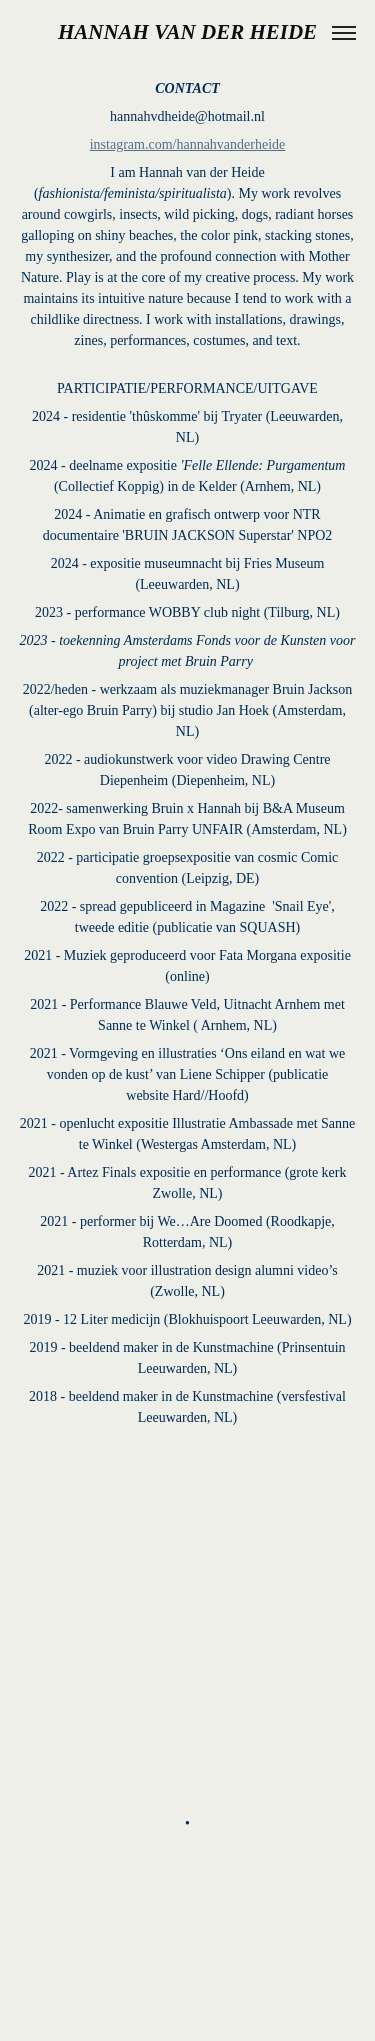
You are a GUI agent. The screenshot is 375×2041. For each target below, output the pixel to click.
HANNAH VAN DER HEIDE (187, 32)
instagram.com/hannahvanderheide (188, 144)
